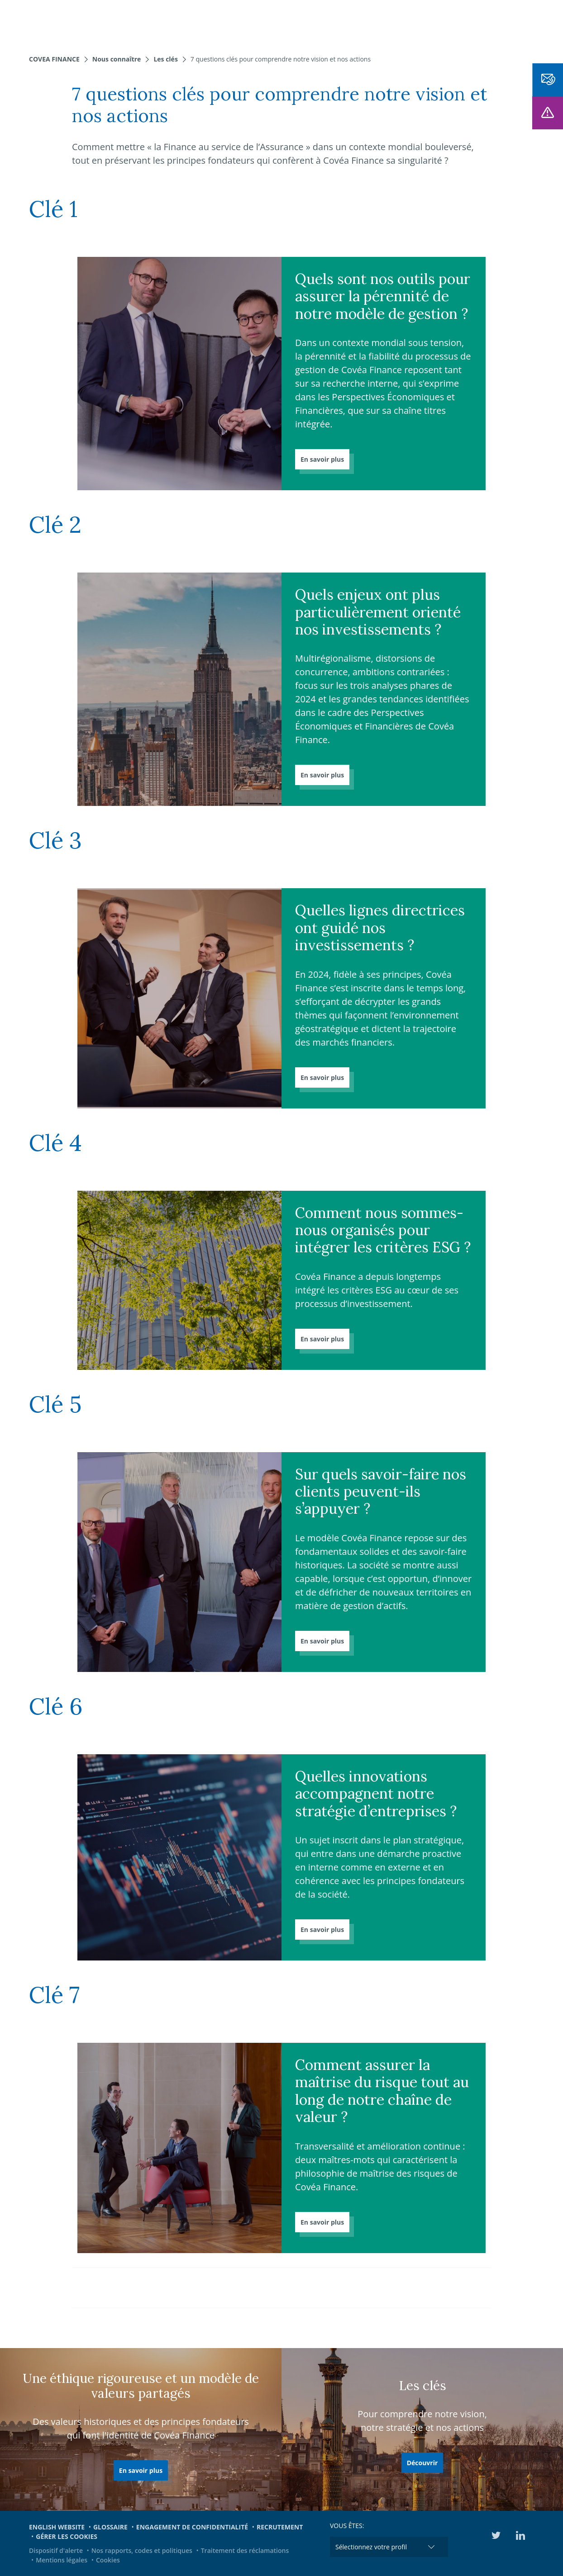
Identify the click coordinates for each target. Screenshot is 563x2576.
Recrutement (280, 2527)
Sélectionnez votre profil (371, 2547)
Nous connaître (234, 23)
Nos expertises (117, 23)
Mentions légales (61, 2560)
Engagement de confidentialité (192, 2527)
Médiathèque (517, 23)
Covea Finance (54, 59)
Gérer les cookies (66, 2536)
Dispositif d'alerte (56, 2550)
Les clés (165, 59)
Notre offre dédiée (311, 23)
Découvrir (422, 2462)
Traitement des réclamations (245, 2550)
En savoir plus (322, 459)
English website (57, 2527)
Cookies (108, 2560)
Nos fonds (174, 23)
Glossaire (110, 2527)
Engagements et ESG (444, 23)
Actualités (377, 23)
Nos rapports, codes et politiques (141, 2550)
